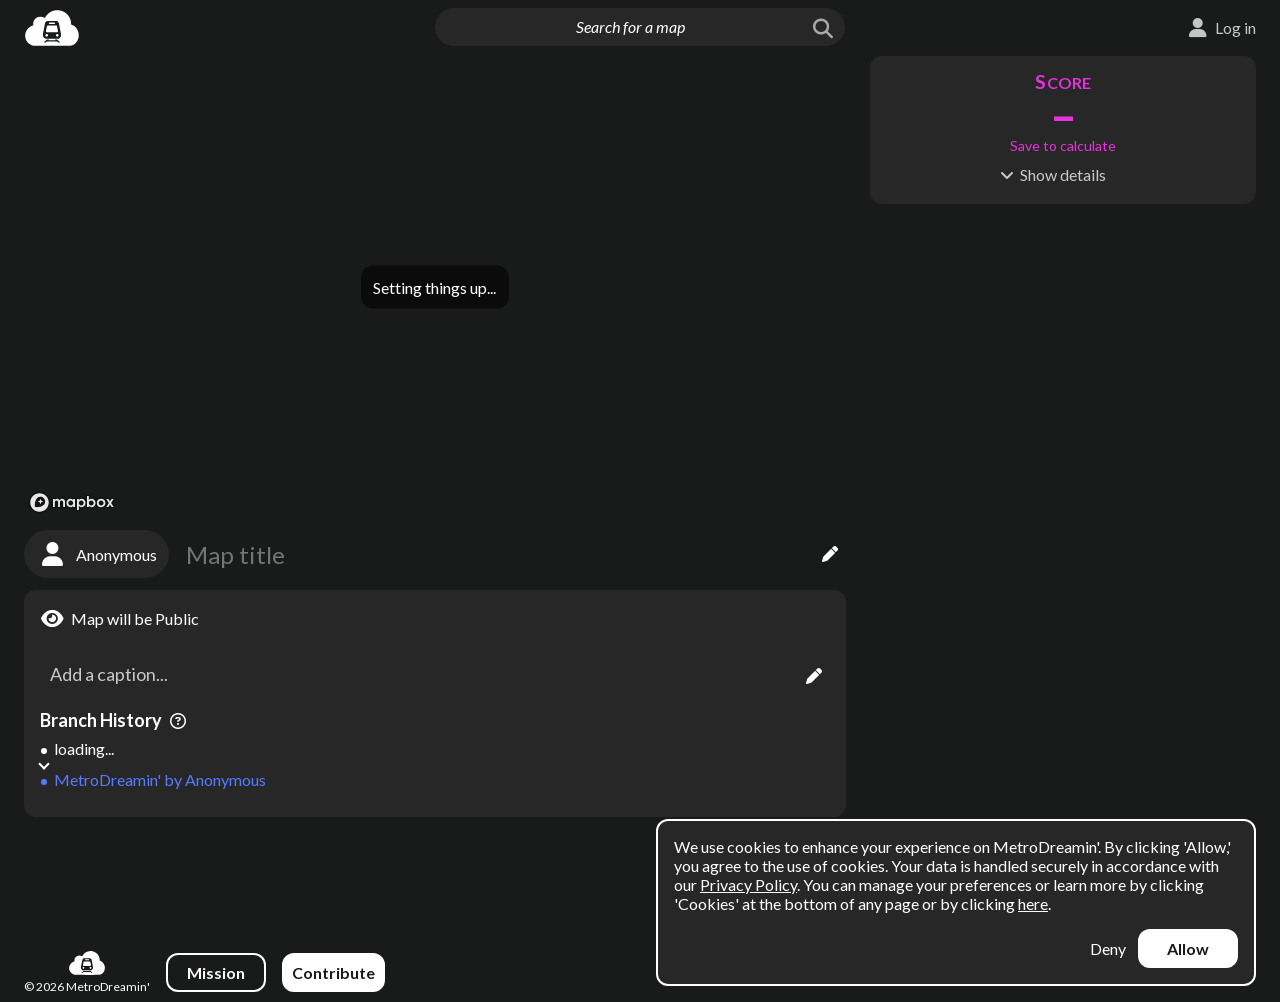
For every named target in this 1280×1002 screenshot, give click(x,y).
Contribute (333, 972)
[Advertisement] (435, 874)
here (1033, 903)
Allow (1188, 948)
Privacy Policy (748, 884)
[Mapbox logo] (72, 502)
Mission (216, 972)
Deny (1108, 948)
